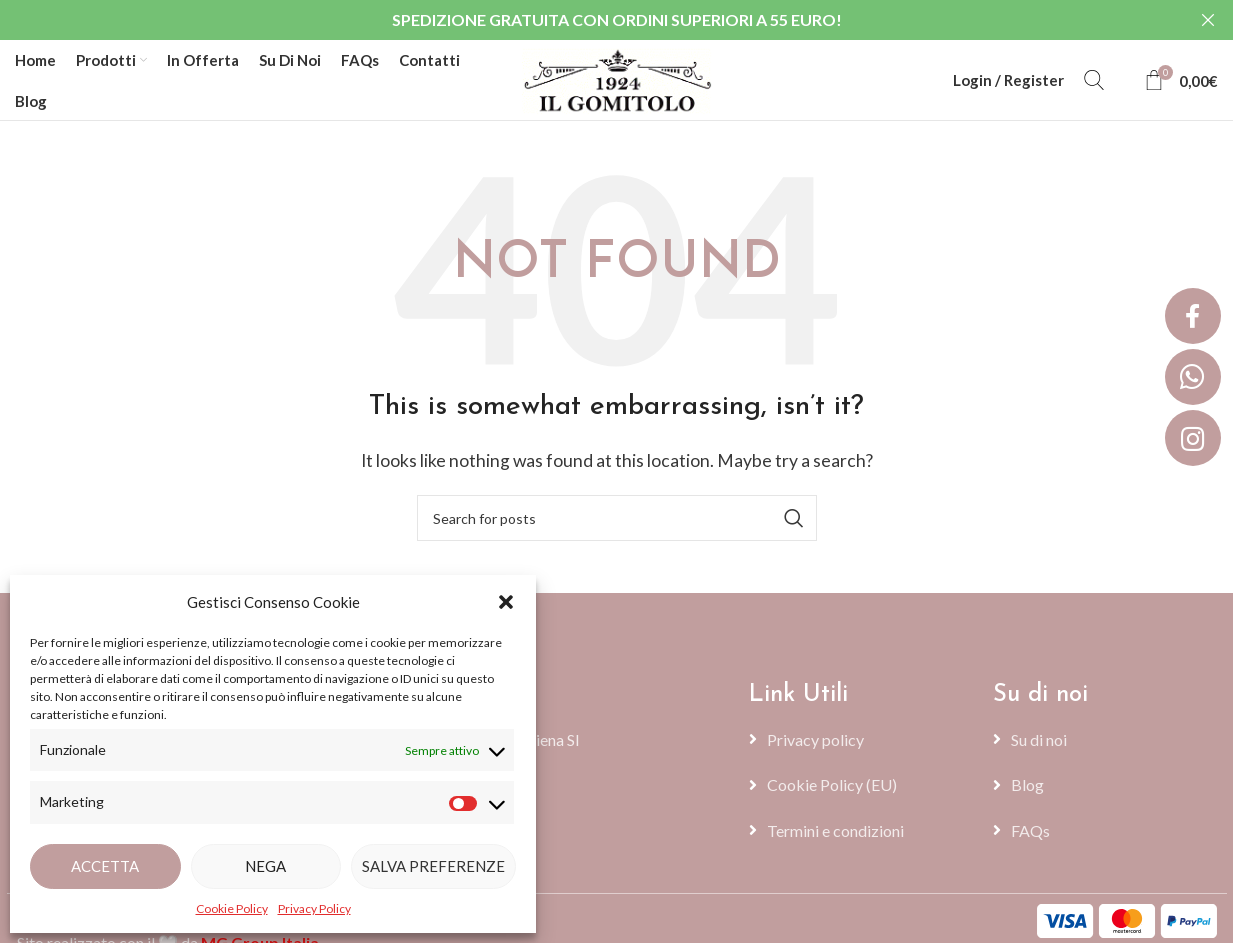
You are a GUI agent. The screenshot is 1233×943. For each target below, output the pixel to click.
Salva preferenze (433, 866)
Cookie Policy (232, 908)
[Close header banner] (1208, 20)
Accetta (105, 866)
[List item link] (861, 740)
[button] (506, 602)
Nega (265, 866)
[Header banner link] (586, 20)
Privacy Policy (314, 908)
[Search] (1094, 80)
